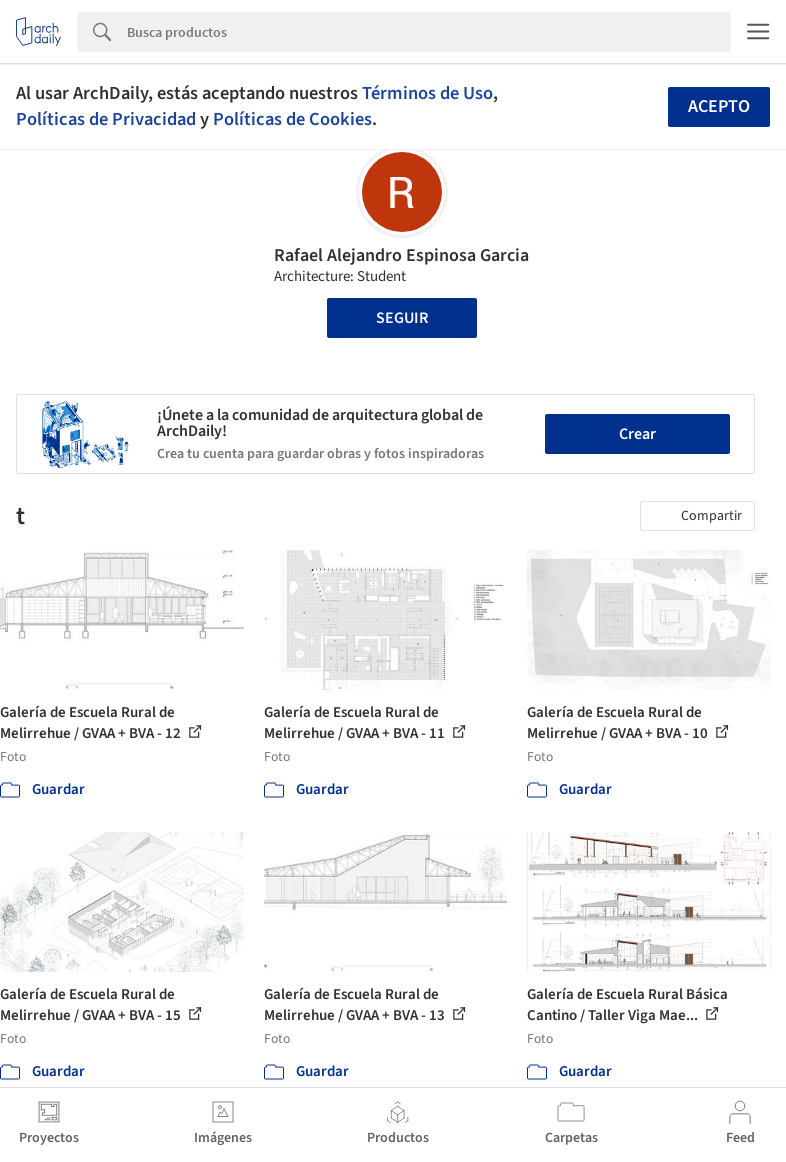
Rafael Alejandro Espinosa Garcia (401, 255)
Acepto (719, 106)
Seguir (402, 318)
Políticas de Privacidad (106, 119)
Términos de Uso (427, 93)
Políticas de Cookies (292, 119)
